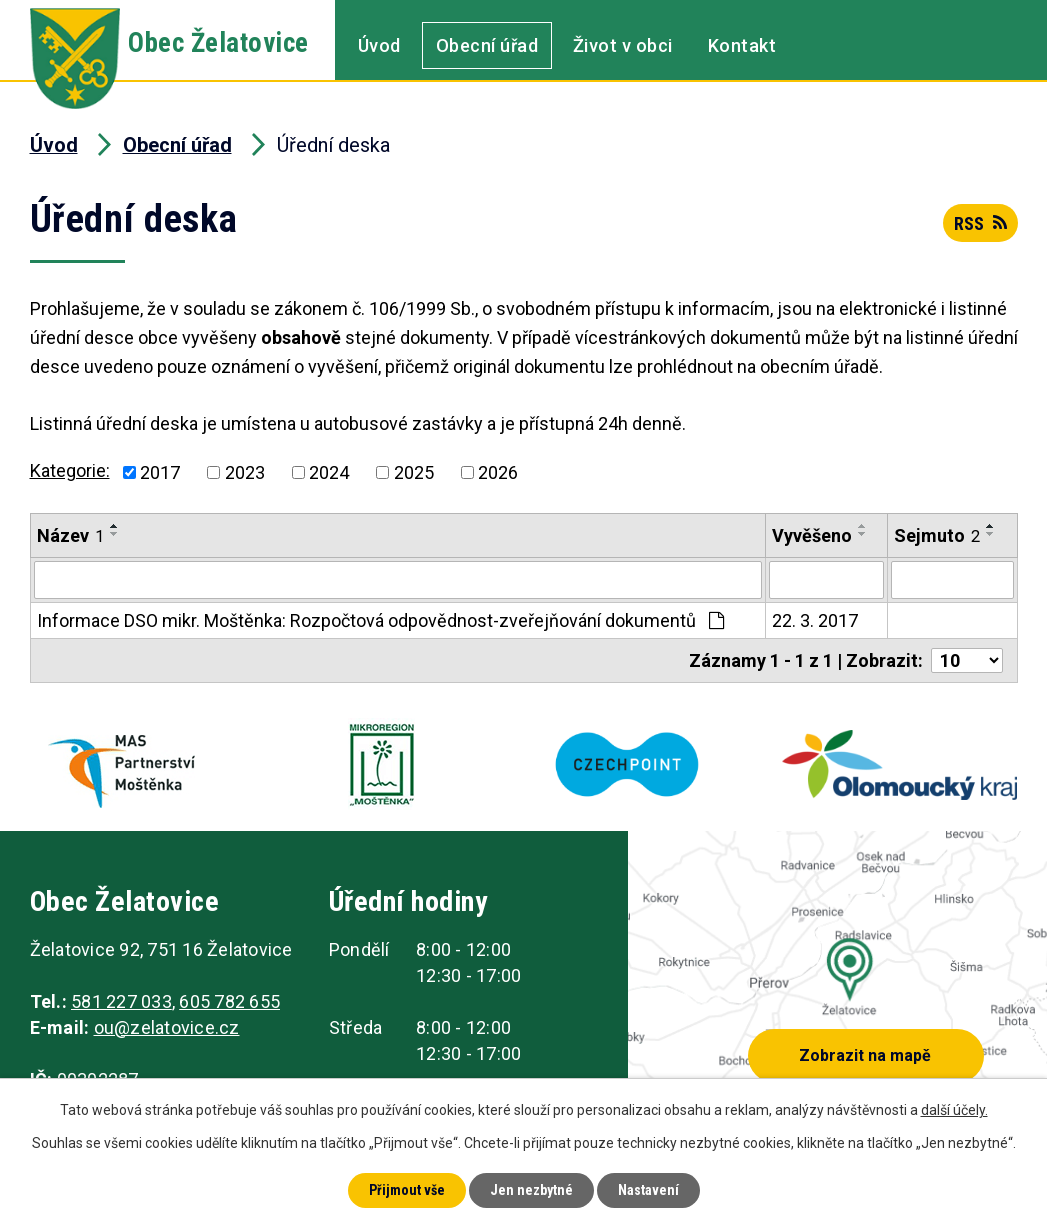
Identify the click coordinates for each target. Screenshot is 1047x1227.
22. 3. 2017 (815, 620)
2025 (414, 472)
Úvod (379, 45)
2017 (160, 472)
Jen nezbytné (531, 1190)
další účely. (954, 1110)
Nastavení (648, 1190)
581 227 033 (121, 1001)
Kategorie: (70, 470)
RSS (980, 223)
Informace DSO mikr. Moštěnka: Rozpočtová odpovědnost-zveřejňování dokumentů (380, 620)
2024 (329, 472)
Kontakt (742, 45)
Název (70, 535)
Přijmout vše (407, 1190)
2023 (245, 472)
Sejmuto (937, 535)
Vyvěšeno (812, 535)
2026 (498, 472)
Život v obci (623, 45)
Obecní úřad (487, 45)
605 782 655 (229, 1001)
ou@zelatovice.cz (167, 1027)
